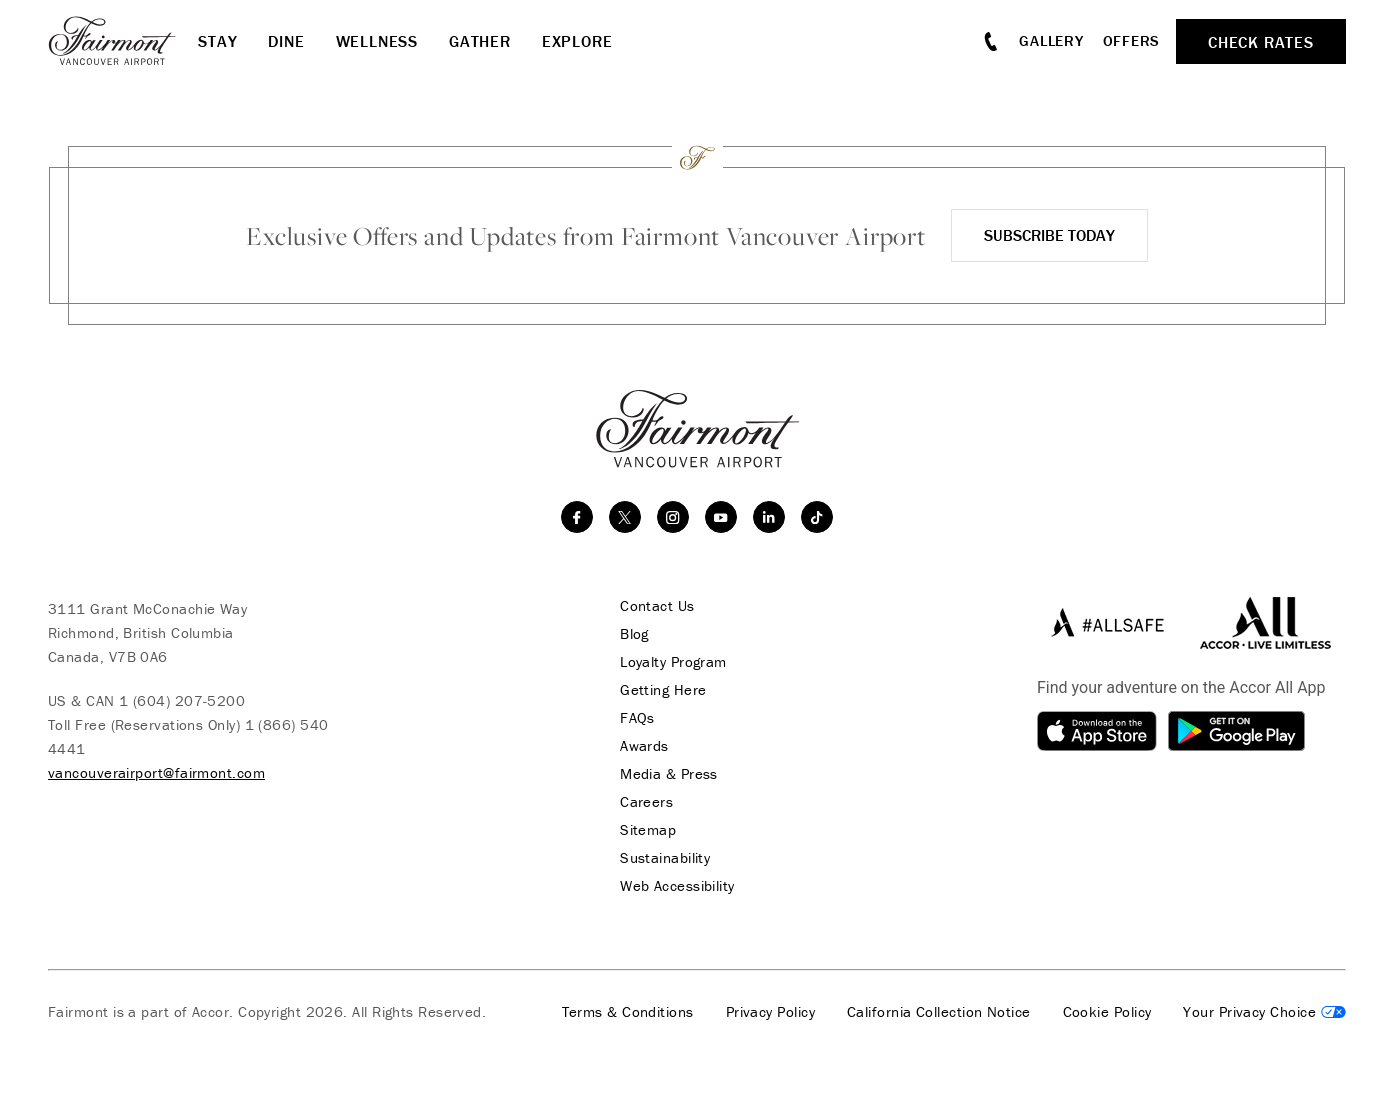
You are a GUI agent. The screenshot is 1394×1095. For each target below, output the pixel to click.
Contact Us (657, 606)
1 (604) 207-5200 (182, 700)
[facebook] (577, 517)
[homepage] (123, 41)
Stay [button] (217, 41)
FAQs (637, 718)
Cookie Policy (1107, 1012)
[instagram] (673, 517)
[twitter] (625, 517)
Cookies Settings (1264, 1012)
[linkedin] (769, 517)
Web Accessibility (677, 886)
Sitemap (648, 830)
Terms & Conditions (628, 1012)
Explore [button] (577, 41)
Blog (634, 634)
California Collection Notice (939, 1012)
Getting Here (663, 690)
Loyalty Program (673, 662)
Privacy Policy (770, 1012)
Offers (1132, 40)
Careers (646, 802)
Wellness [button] (377, 41)
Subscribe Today (1049, 235)
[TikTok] (817, 517)
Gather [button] (480, 41)
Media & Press (669, 774)
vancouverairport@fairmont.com (156, 772)
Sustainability (665, 858)
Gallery (1051, 40)
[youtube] (721, 517)
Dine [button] (286, 41)
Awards (644, 746)
